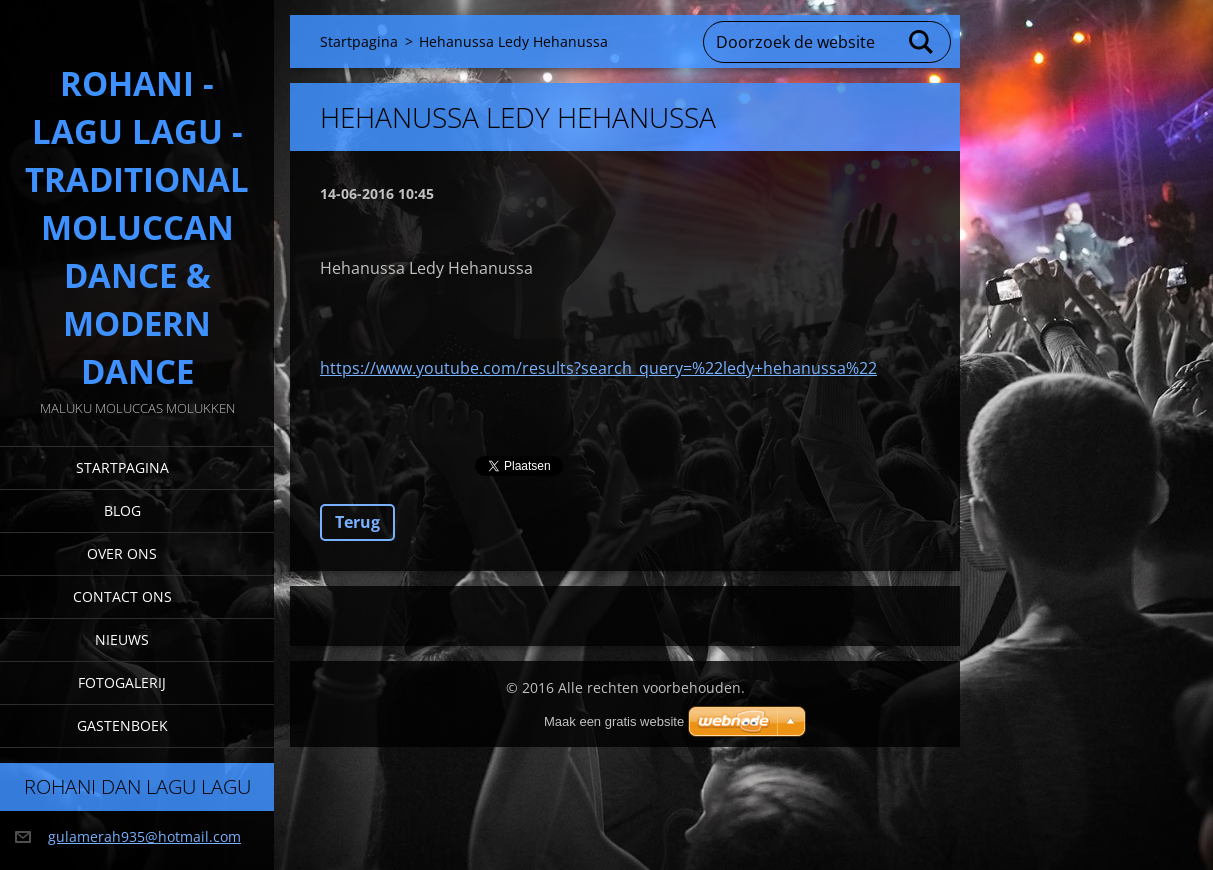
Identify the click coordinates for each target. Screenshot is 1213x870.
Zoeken (922, 42)
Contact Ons (122, 596)
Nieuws (122, 639)
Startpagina (122, 467)
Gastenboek (122, 725)
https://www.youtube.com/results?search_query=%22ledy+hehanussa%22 (598, 368)
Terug (357, 522)
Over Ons (122, 553)
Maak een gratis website (614, 721)
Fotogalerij (122, 682)
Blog (122, 510)
